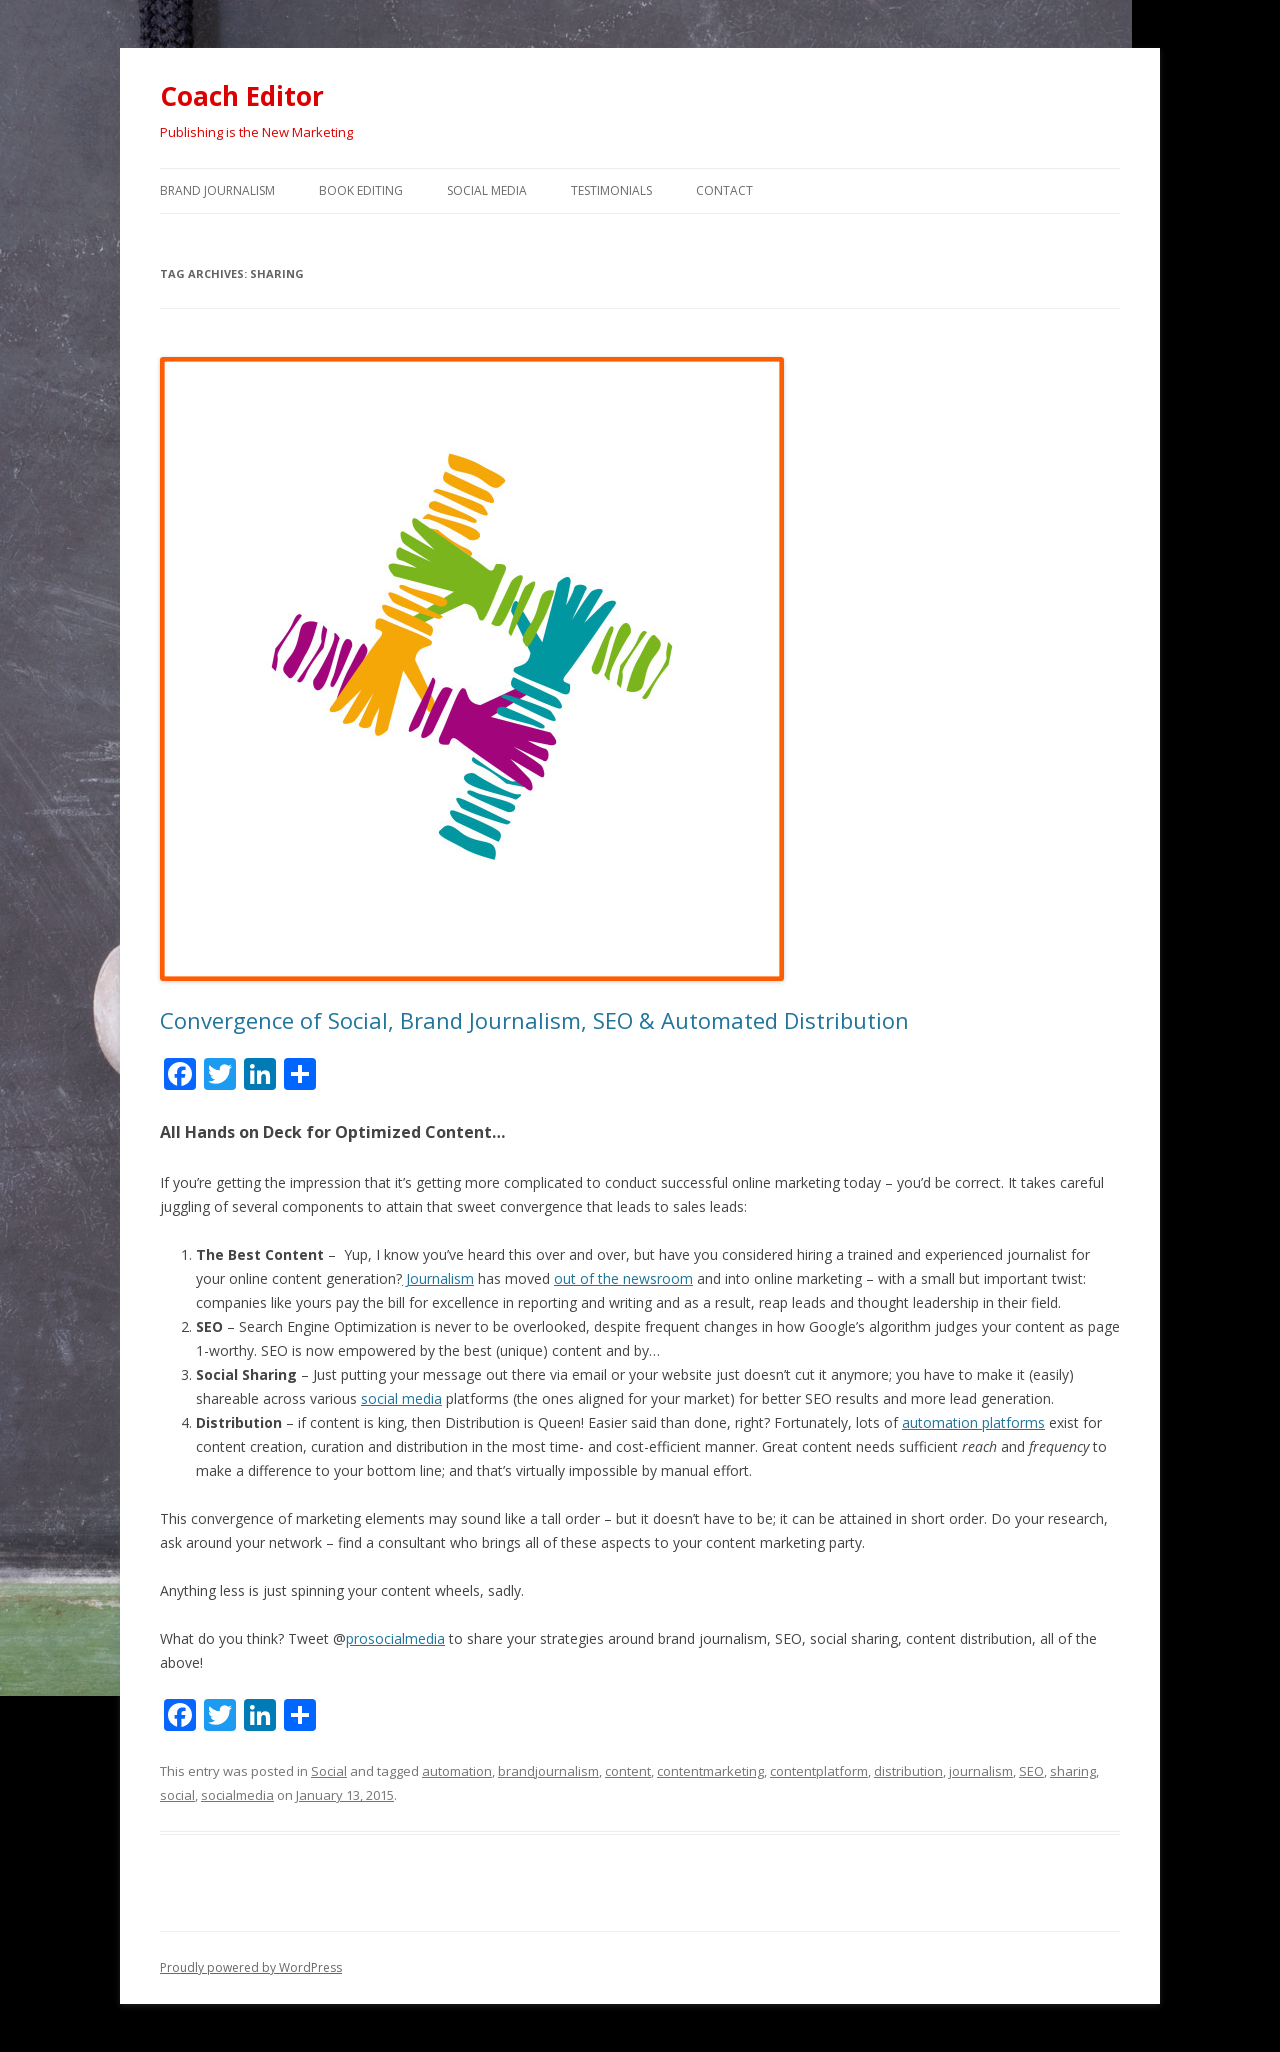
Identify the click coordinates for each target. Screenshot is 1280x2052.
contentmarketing (710, 1771)
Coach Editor (242, 96)
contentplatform (819, 1771)
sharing (1073, 1771)
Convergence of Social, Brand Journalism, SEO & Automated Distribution (534, 1020)
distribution (908, 1771)
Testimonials (611, 190)
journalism (981, 1771)
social (177, 1795)
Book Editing (361, 190)
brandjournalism (548, 1771)
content (628, 1771)
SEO (1031, 1771)
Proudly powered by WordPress (251, 1967)
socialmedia (237, 1795)
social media (401, 1398)
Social (329, 1771)
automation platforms (973, 1422)
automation (457, 1771)
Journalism (438, 1278)
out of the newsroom (623, 1278)
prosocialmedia (395, 1638)
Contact (724, 190)
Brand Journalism (217, 190)
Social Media (487, 190)
